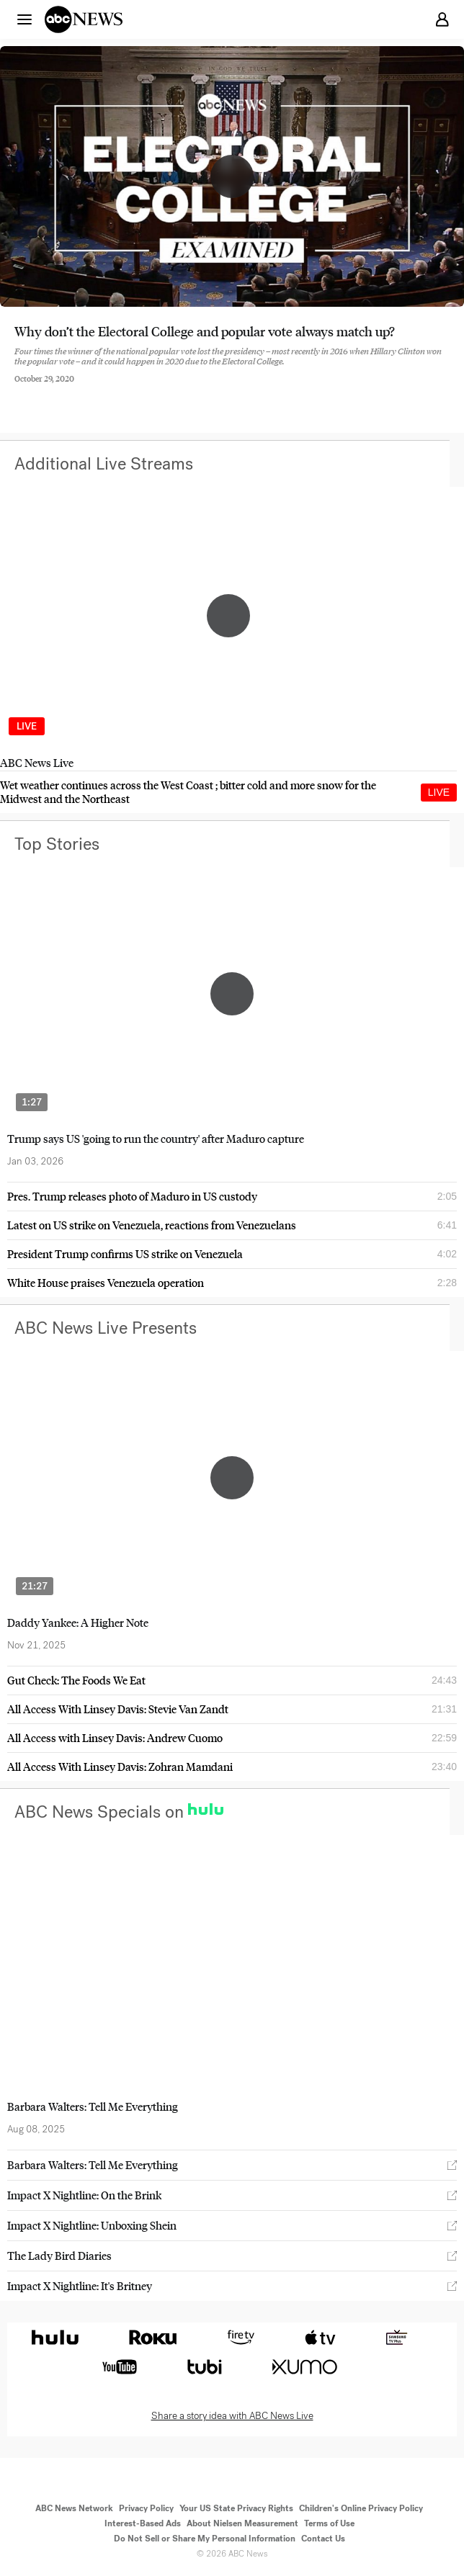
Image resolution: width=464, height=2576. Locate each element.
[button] (24, 19)
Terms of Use (329, 2523)
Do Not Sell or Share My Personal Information (204, 2538)
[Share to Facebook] (18, 389)
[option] (228, 629)
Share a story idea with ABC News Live (232, 2416)
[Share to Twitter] (57, 389)
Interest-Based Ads (142, 2523)
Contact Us (323, 2538)
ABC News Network (74, 2508)
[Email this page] (95, 389)
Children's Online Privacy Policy (361, 2508)
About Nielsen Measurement (242, 2523)
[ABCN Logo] (83, 19)
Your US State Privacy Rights (236, 2508)
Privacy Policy (146, 2508)
